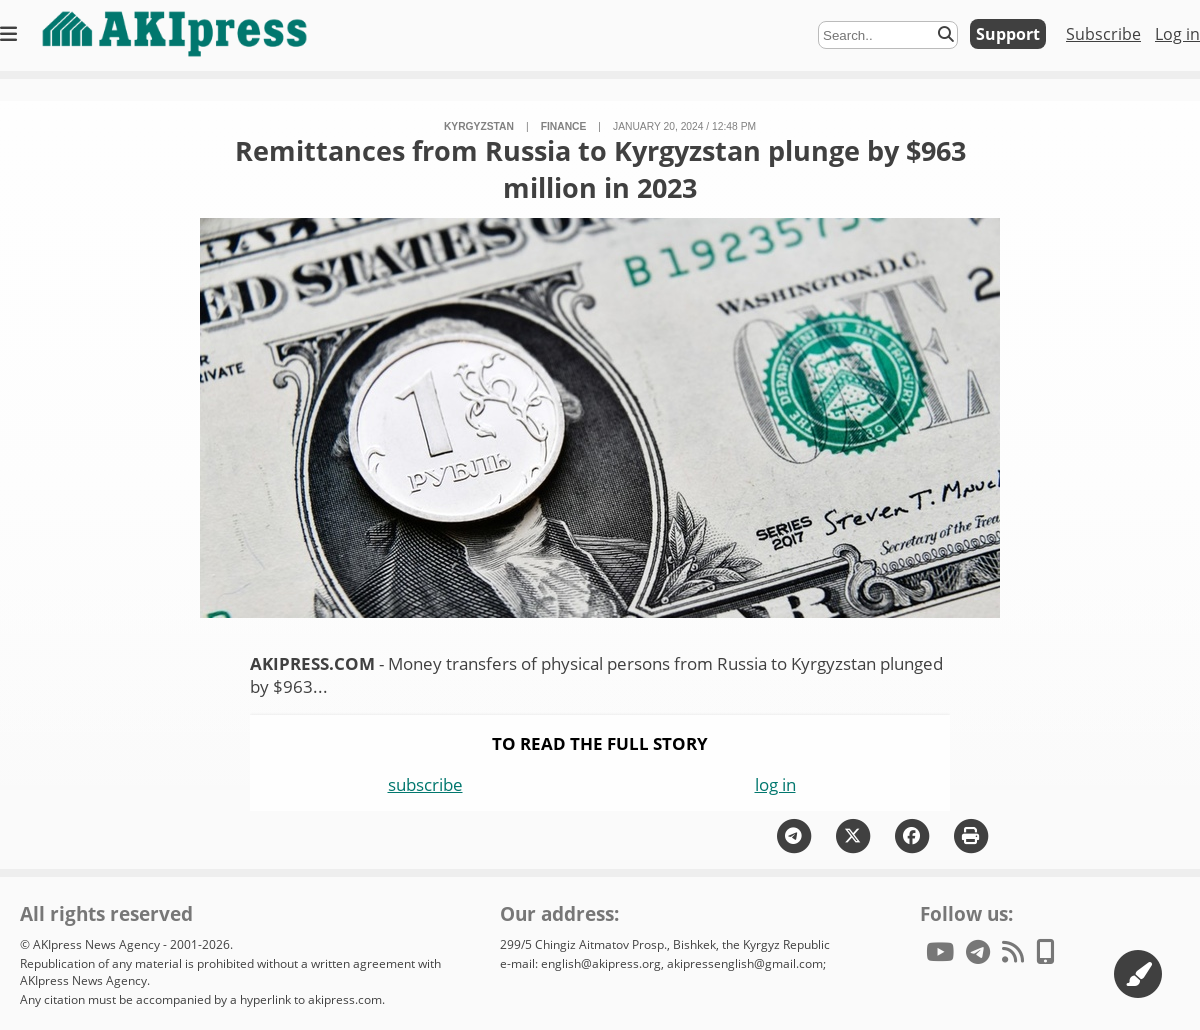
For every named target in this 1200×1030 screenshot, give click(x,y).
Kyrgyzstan (479, 126)
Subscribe (1103, 34)
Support (1008, 34)
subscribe (425, 784)
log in (775, 784)
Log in (1177, 34)
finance (564, 126)
